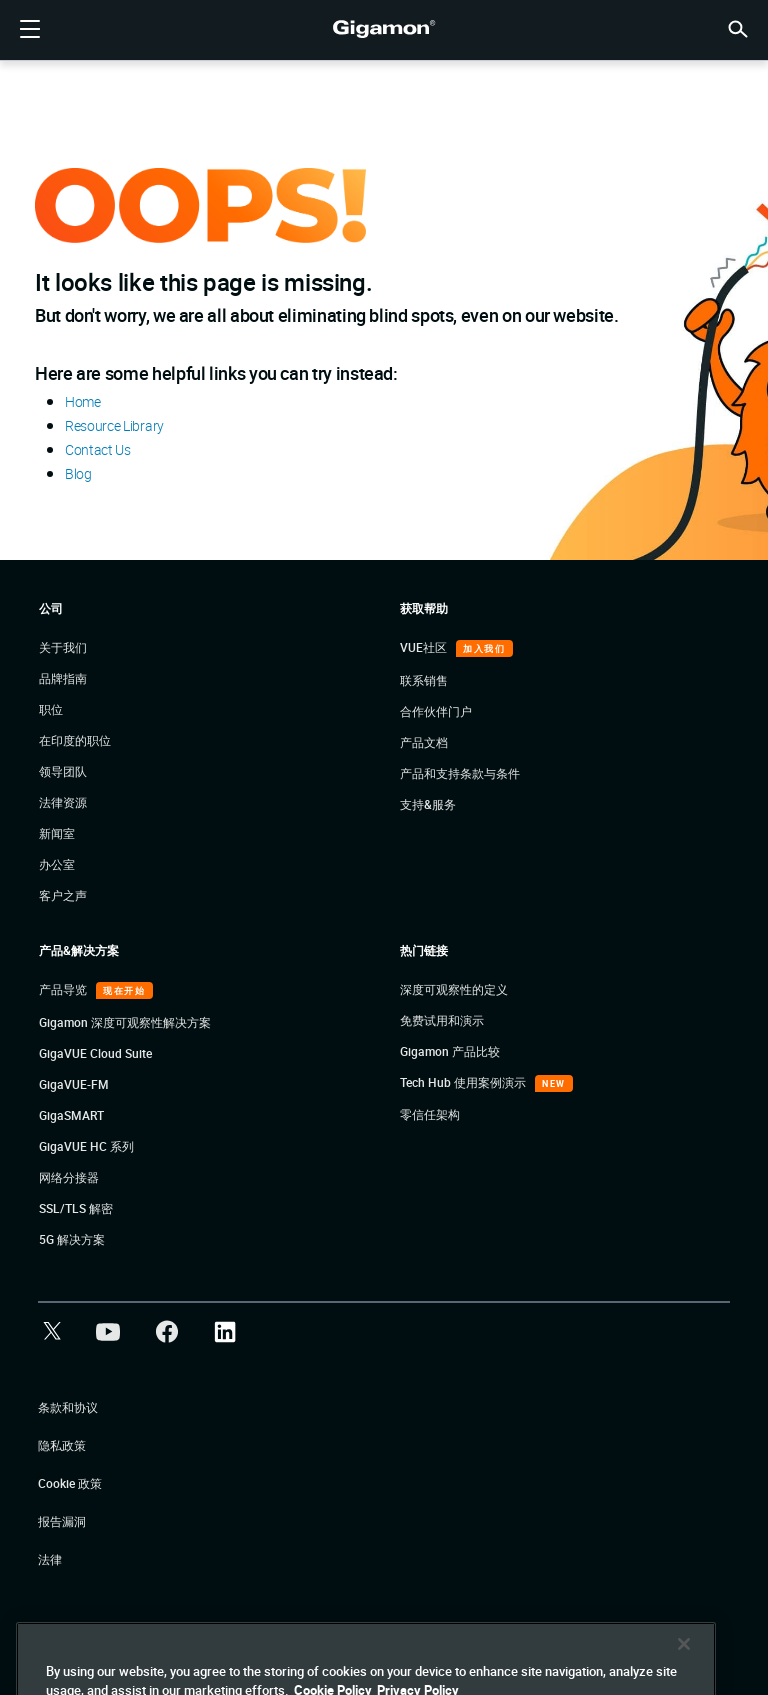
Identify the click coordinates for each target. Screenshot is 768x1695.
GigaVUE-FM (74, 1084)
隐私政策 (62, 1445)
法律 (50, 1559)
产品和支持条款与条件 (460, 773)
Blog (78, 473)
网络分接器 (69, 1177)
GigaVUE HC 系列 (86, 1146)
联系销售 (424, 680)
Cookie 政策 (70, 1483)
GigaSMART (71, 1115)
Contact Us (98, 449)
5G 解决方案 (72, 1239)
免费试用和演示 (442, 1020)
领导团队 (63, 771)
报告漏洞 (62, 1521)
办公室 (57, 864)
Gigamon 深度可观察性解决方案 (125, 1022)
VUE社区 (425, 647)
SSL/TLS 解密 (76, 1208)
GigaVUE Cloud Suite (95, 1053)
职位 (51, 709)
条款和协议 (68, 1407)
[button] (738, 27)
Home (83, 401)
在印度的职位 (75, 740)
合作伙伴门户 (436, 711)
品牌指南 (63, 678)
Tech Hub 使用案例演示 (464, 1082)
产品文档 (424, 742)
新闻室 (57, 833)
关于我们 (63, 647)
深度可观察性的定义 (454, 989)
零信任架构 (430, 1114)
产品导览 (64, 989)
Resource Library (114, 425)
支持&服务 (428, 804)
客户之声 (63, 895)
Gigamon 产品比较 (450, 1051)
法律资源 (63, 802)
